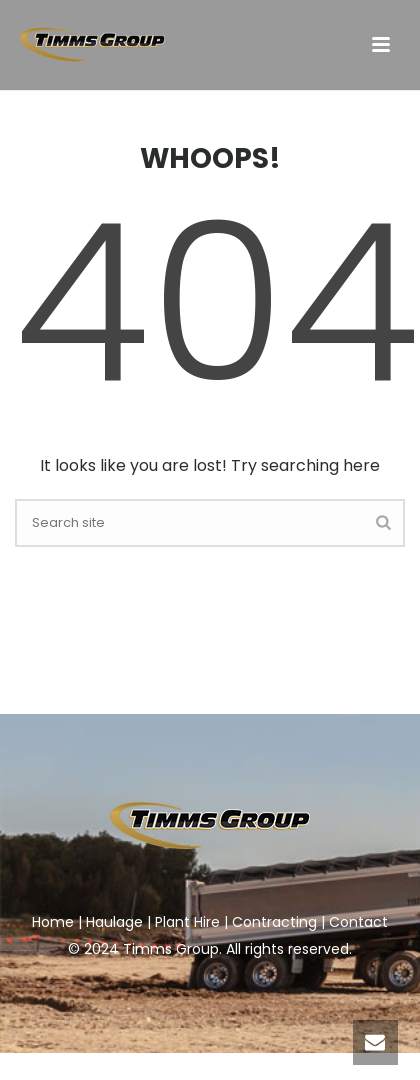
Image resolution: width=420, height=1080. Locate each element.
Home (53, 922)
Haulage (114, 922)
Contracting (274, 922)
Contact (358, 922)
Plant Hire (187, 922)
